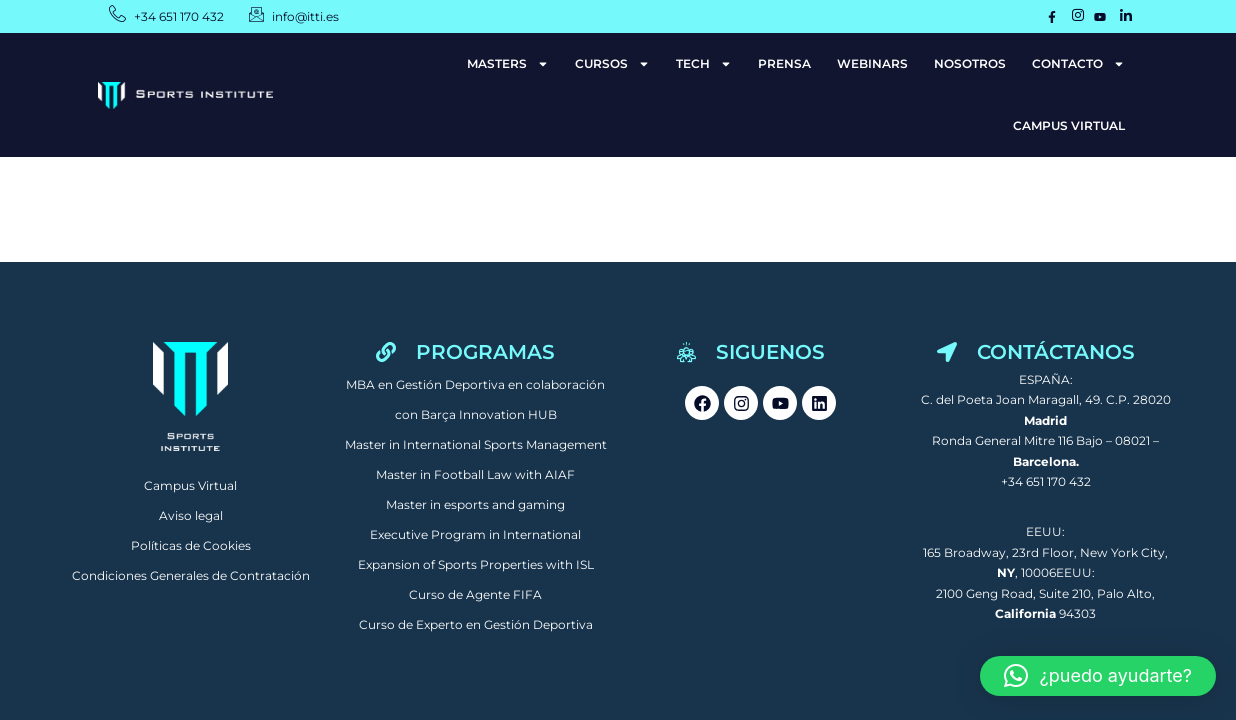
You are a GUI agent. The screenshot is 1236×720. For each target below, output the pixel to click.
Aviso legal (191, 515)
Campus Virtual (190, 485)
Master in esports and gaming (475, 504)
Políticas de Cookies (191, 545)
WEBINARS (872, 63)
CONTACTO (1078, 64)
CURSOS (612, 64)
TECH (704, 64)
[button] (1098, 676)
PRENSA (784, 63)
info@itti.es (305, 16)
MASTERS (508, 64)
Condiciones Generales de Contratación (191, 575)
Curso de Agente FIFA (475, 594)
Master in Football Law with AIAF (475, 474)
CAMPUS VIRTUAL (1069, 125)
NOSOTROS (970, 63)
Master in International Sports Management (476, 444)
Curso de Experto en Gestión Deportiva (476, 624)
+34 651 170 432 (179, 16)
